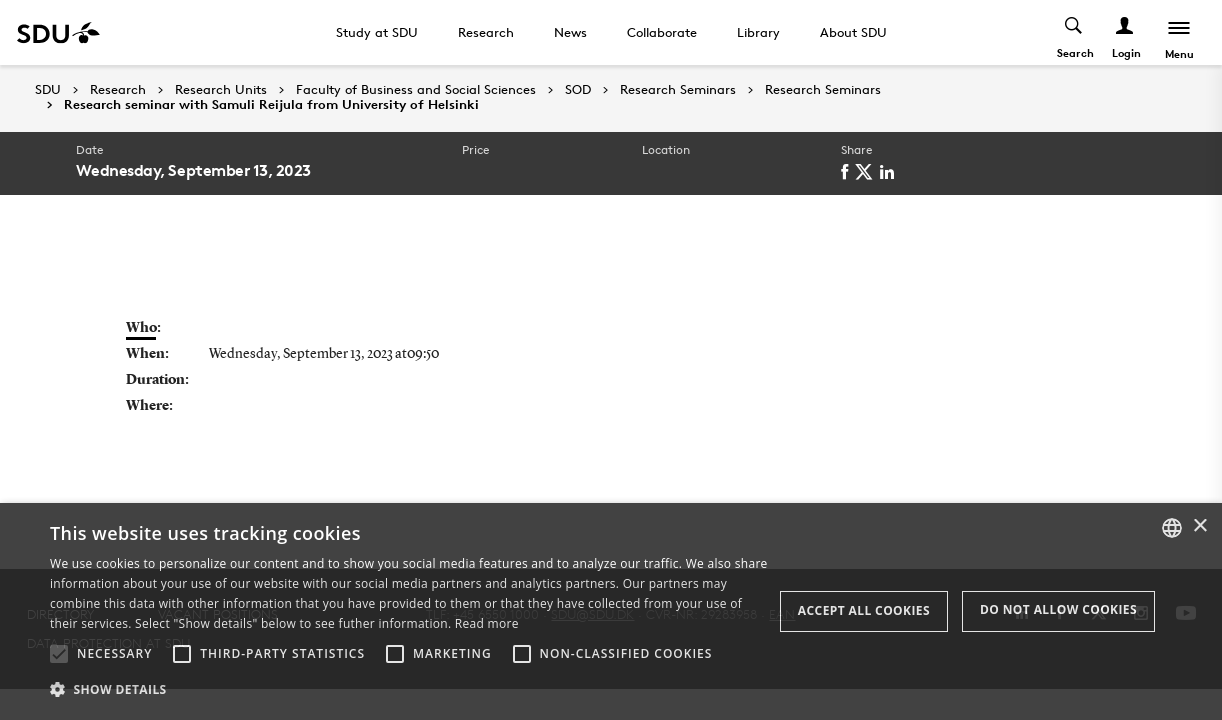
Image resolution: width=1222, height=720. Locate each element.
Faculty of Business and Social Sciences (416, 90)
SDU (48, 89)
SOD (578, 90)
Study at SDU (377, 32)
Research (486, 32)
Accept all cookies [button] (864, 610)
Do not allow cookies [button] (1058, 609)
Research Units (221, 90)
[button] (59, 654)
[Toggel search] (1074, 32)
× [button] (1199, 526)
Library (758, 32)
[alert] (611, 611)
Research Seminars (678, 90)
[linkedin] (890, 172)
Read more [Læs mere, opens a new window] (487, 623)
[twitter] (867, 172)
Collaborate (662, 32)
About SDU (853, 32)
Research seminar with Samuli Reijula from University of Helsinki (271, 105)
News (570, 32)
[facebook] (848, 172)
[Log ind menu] (1125, 32)
